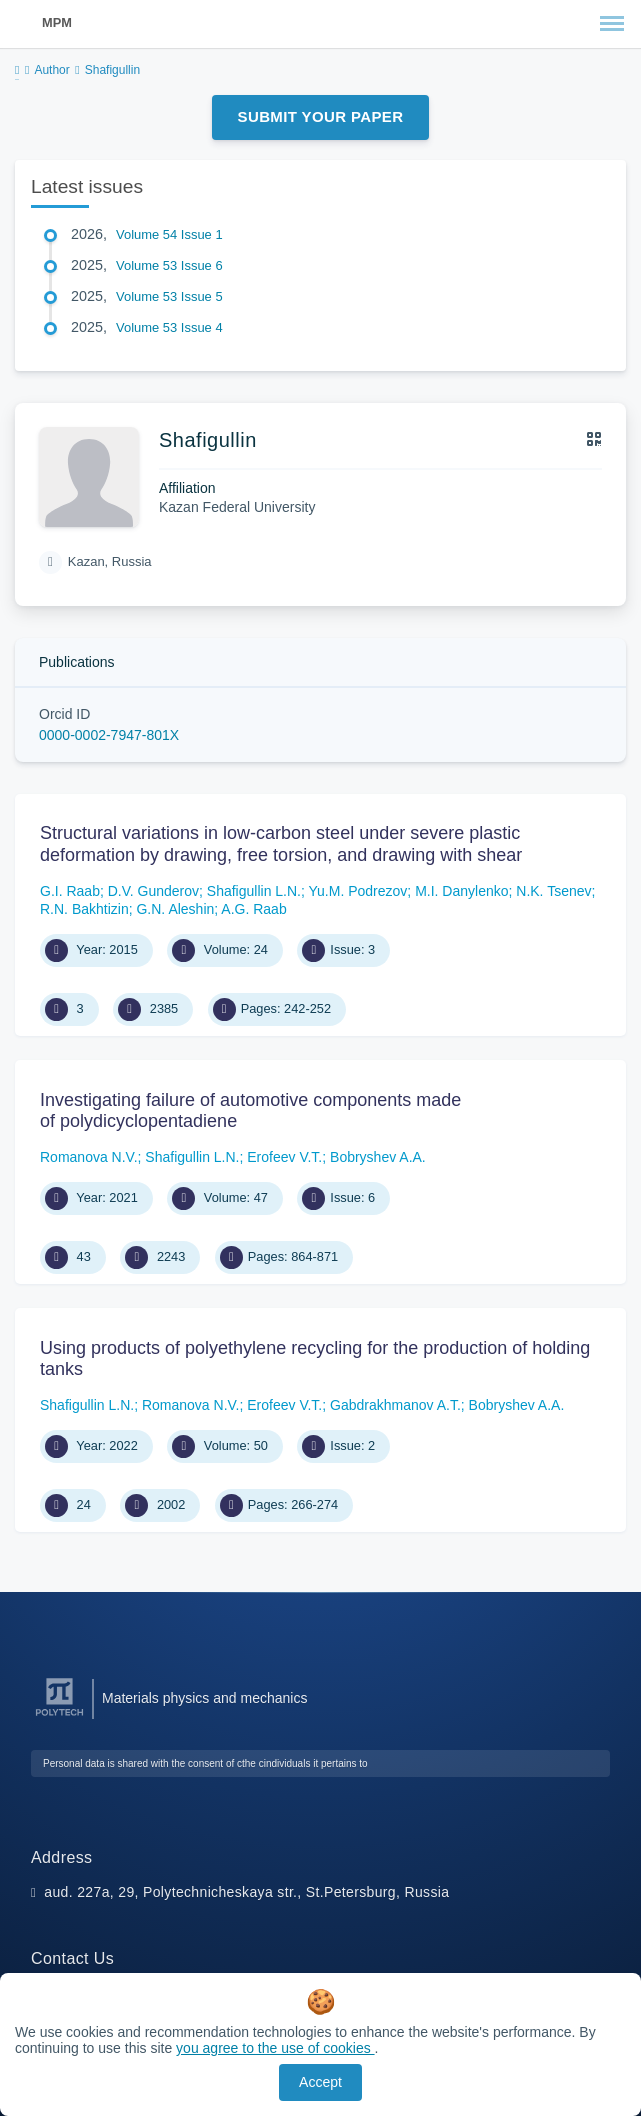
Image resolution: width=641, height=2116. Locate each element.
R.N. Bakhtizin (84, 909)
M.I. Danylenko (461, 891)
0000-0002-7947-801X (109, 735)
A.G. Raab (253, 909)
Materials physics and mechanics (204, 1698)
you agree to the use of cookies (275, 2048)
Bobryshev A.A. (378, 1157)
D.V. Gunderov (153, 891)
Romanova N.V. (89, 1157)
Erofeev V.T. (284, 1157)
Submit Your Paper (321, 116)
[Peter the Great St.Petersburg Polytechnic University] (59, 1716)
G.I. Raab (70, 891)
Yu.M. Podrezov (358, 891)
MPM (57, 22)
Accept (320, 2082)
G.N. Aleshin (175, 909)
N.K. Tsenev (553, 891)
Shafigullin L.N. (254, 891)
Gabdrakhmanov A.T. (395, 1405)
